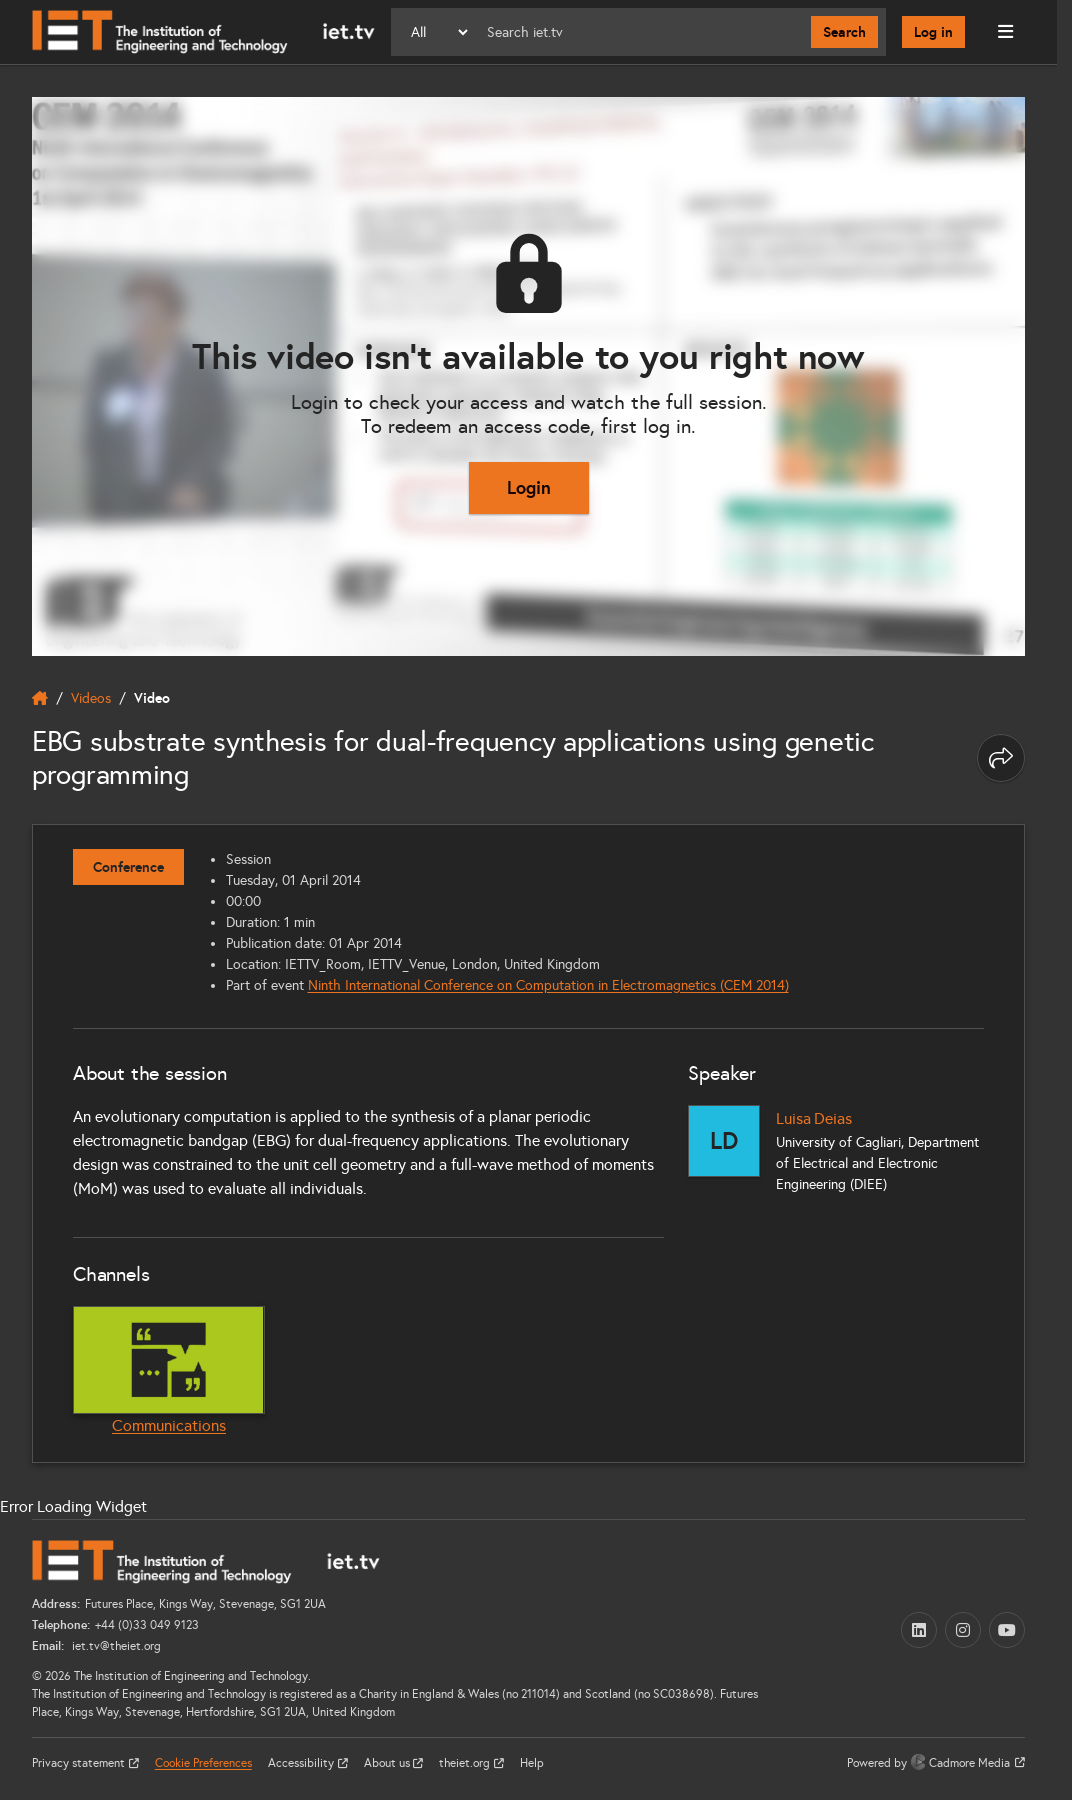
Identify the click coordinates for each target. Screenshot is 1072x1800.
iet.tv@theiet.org (115, 1646)
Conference (128, 867)
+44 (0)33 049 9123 (147, 1625)
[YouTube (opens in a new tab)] (1007, 1630)
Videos (91, 698)
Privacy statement (80, 1763)
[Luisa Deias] (724, 1141)
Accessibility (302, 1763)
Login (529, 487)
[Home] (203, 32)
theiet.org (466, 1763)
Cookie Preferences (203, 1763)
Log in (933, 32)
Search (844, 32)
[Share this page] (1001, 758)
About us (388, 1763)
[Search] (641, 32)
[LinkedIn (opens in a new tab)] (919, 1630)
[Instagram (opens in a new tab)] (963, 1630)
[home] (40, 698)
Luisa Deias (813, 1118)
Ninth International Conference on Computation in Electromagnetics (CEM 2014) (548, 985)
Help (532, 1763)
